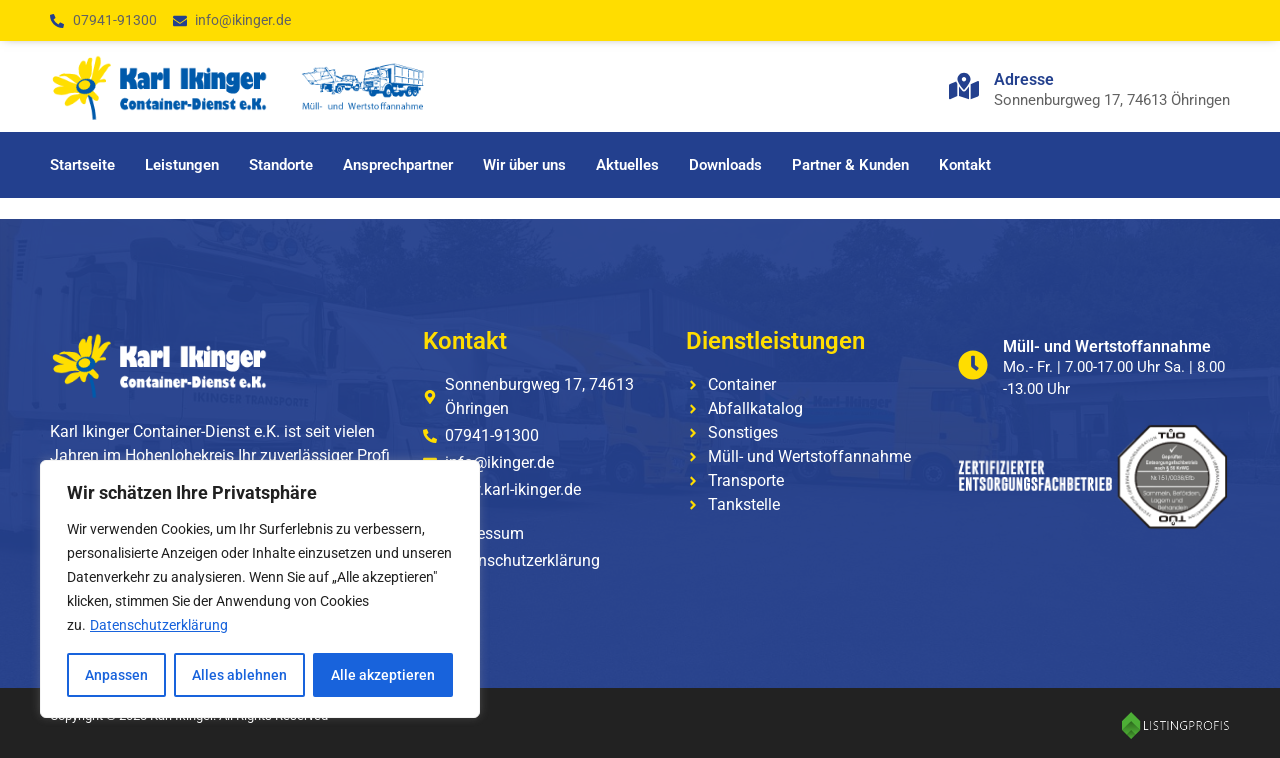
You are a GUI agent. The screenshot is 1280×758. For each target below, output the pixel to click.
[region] (260, 589)
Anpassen (116, 675)
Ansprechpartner (398, 165)
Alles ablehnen (239, 675)
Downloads (725, 165)
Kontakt (965, 165)
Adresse (1024, 79)
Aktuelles (627, 165)
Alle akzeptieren (383, 675)
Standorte (281, 165)
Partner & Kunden (850, 165)
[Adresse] (964, 86)
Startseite (82, 165)
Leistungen (182, 165)
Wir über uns (524, 165)
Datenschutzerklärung (159, 625)
